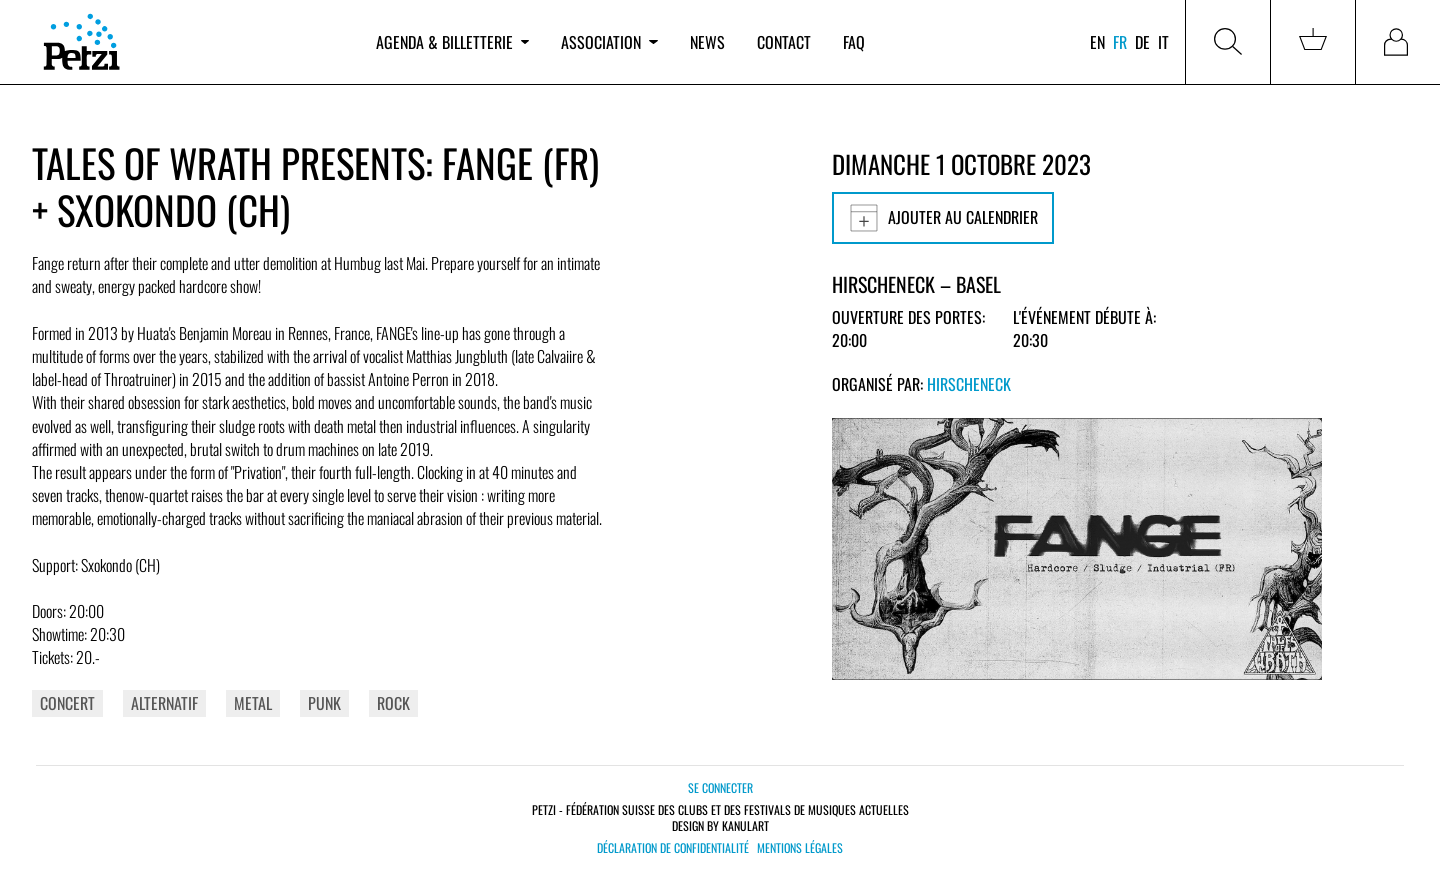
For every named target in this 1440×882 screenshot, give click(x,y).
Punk (324, 703)
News (707, 42)
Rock (393, 703)
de (1142, 42)
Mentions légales (800, 848)
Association (609, 42)
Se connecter (720, 787)
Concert (67, 703)
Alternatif (164, 703)
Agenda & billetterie (452, 42)
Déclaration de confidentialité (673, 848)
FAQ (854, 42)
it (1163, 42)
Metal (253, 703)
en (1097, 42)
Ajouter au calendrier (943, 218)
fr (1120, 42)
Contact (784, 42)
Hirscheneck (969, 384)
